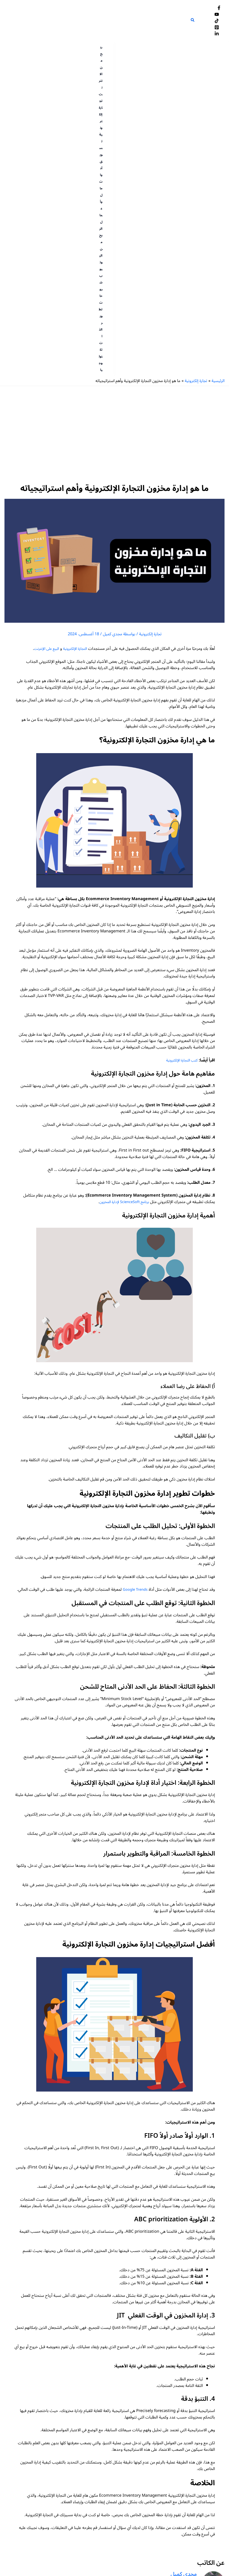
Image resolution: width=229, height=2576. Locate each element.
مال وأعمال (100, 2540)
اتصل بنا (162, 2488)
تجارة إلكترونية (150, 287)
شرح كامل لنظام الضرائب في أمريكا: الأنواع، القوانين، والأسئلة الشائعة (25, 2533)
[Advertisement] (114, 73)
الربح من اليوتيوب (94, 2495)
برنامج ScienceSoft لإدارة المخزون (121, 855)
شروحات (102, 2533)
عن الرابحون (159, 2495)
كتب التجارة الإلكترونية (180, 713)
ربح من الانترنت (96, 2527)
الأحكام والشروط (156, 2514)
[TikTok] (201, 9)
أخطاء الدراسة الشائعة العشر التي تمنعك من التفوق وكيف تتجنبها (25, 2514)
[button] (10, 8)
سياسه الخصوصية (154, 2508)
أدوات (104, 2488)
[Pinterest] (192, 9)
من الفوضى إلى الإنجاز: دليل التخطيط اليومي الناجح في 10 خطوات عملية (25, 2495)
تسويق (103, 2508)
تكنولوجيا (101, 2520)
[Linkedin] (183, 9)
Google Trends (134, 1243)
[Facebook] (219, 9)
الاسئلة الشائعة (157, 2501)
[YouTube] (210, 9)
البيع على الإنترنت (41, 302)
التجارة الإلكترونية (73, 302)
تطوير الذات (99, 2514)
